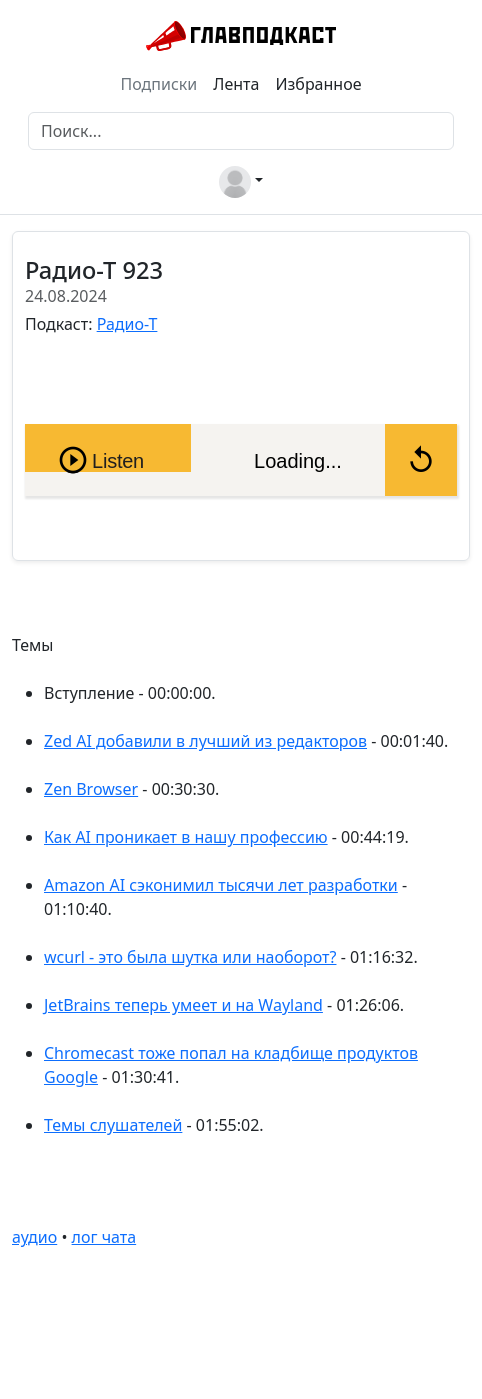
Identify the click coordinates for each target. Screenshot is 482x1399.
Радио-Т (127, 324)
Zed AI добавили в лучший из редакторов (205, 741)
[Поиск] (241, 131)
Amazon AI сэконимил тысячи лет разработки (221, 885)
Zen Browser (91, 789)
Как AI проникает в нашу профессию (186, 837)
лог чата (104, 1237)
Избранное (318, 84)
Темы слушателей (113, 1125)
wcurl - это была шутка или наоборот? (190, 957)
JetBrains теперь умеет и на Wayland (183, 1005)
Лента (236, 84)
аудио (34, 1237)
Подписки (159, 84)
